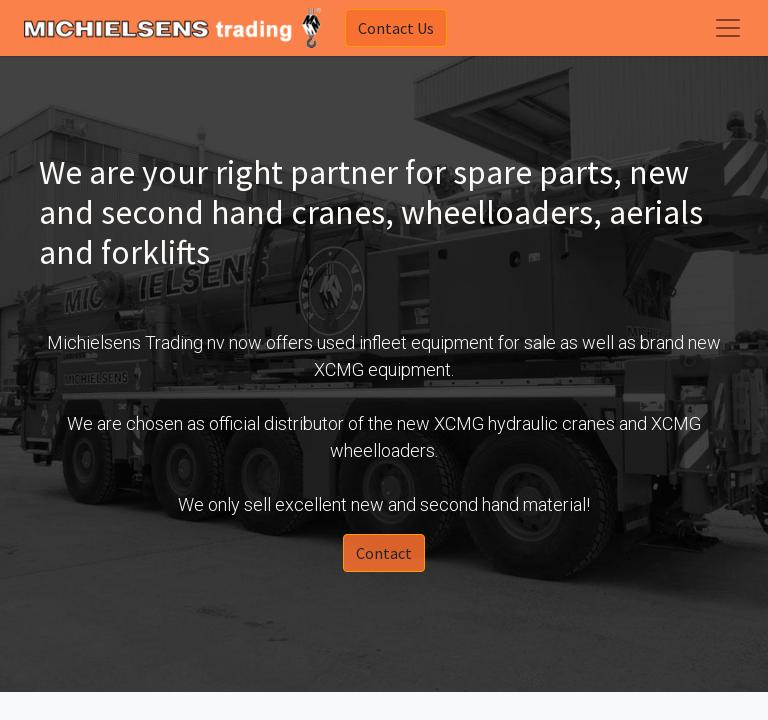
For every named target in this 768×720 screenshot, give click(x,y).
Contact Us (396, 28)
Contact (384, 553)
